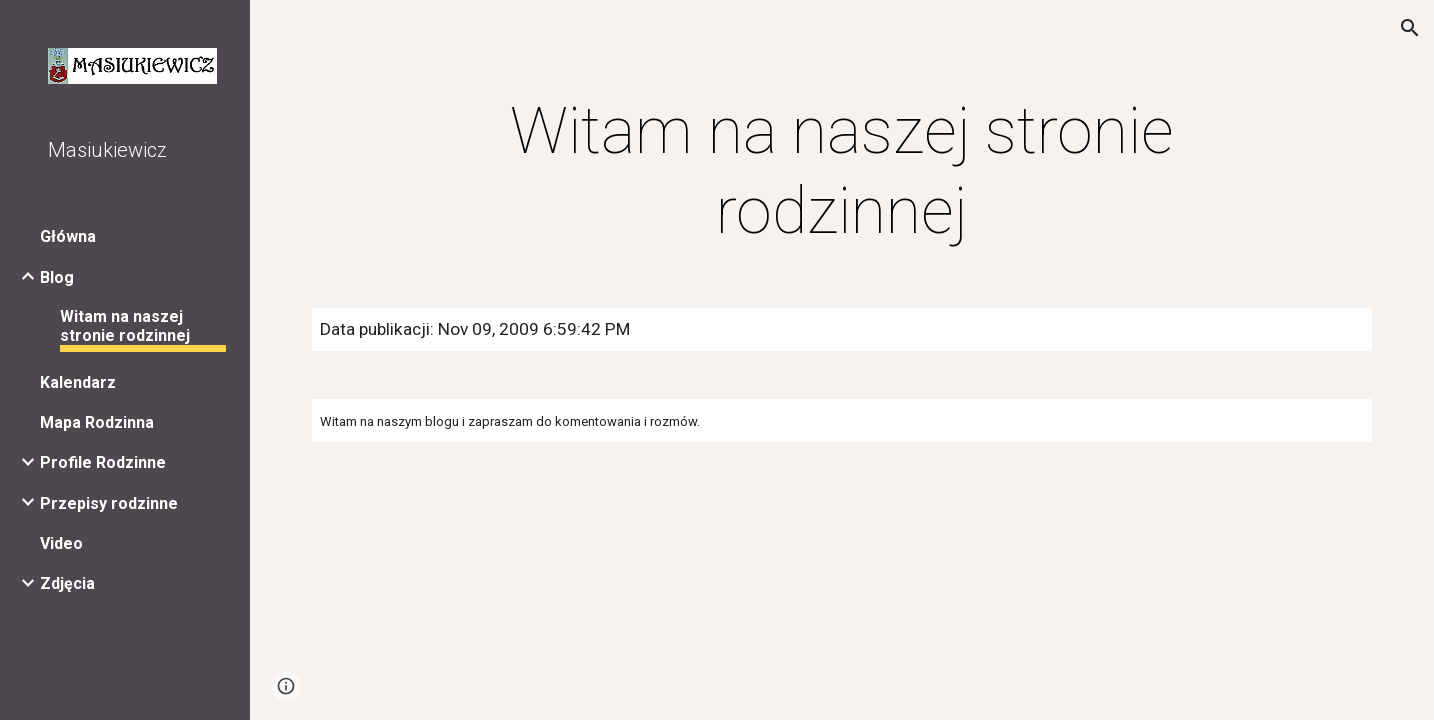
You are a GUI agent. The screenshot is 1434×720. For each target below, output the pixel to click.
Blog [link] (57, 277)
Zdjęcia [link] (67, 583)
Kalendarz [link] (78, 382)
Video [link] (61, 543)
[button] (1410, 28)
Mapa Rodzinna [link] (97, 422)
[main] (842, 172)
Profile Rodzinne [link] (103, 462)
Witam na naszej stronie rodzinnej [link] (125, 326)
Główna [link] (68, 236)
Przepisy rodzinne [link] (109, 503)
